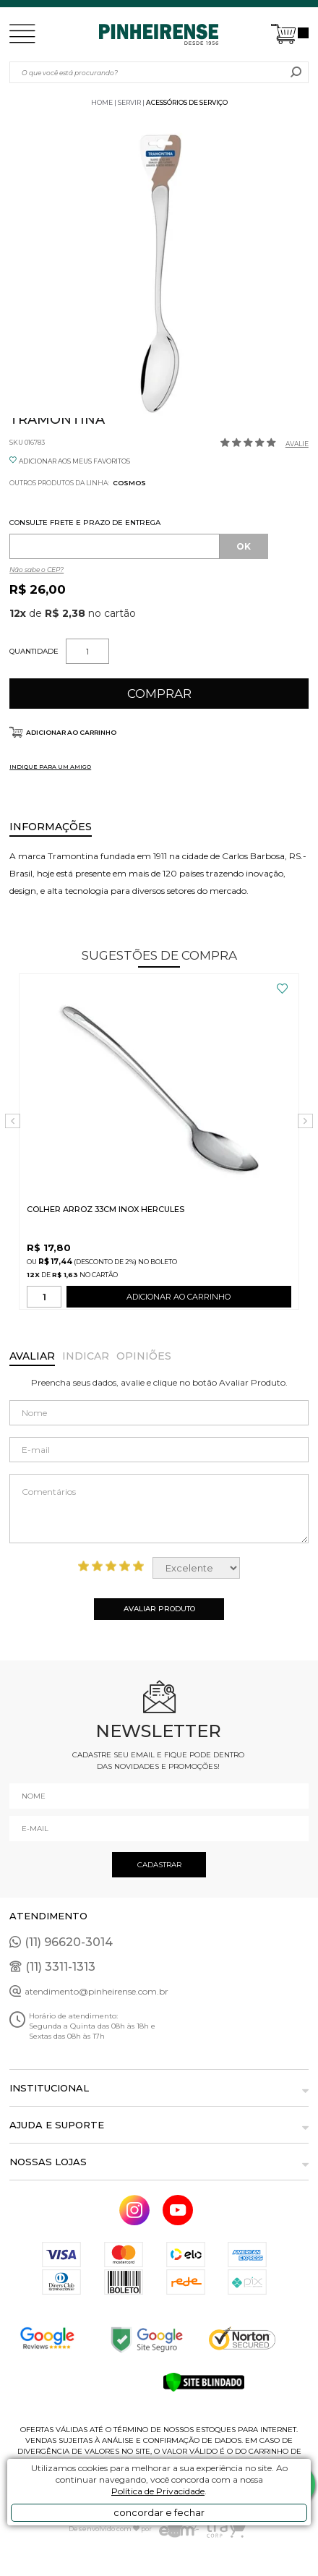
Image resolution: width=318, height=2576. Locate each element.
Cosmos (129, 483)
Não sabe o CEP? (36, 569)
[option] (159, 268)
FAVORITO (282, 989)
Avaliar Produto (159, 1608)
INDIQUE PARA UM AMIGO (50, 766)
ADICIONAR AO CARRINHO (178, 1300)
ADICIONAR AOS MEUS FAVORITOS (74, 461)
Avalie (297, 444)
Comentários (159, 1508)
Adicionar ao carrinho (71, 732)
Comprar (159, 693)
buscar (296, 72)
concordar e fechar (159, 2512)
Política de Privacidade (158, 2491)
